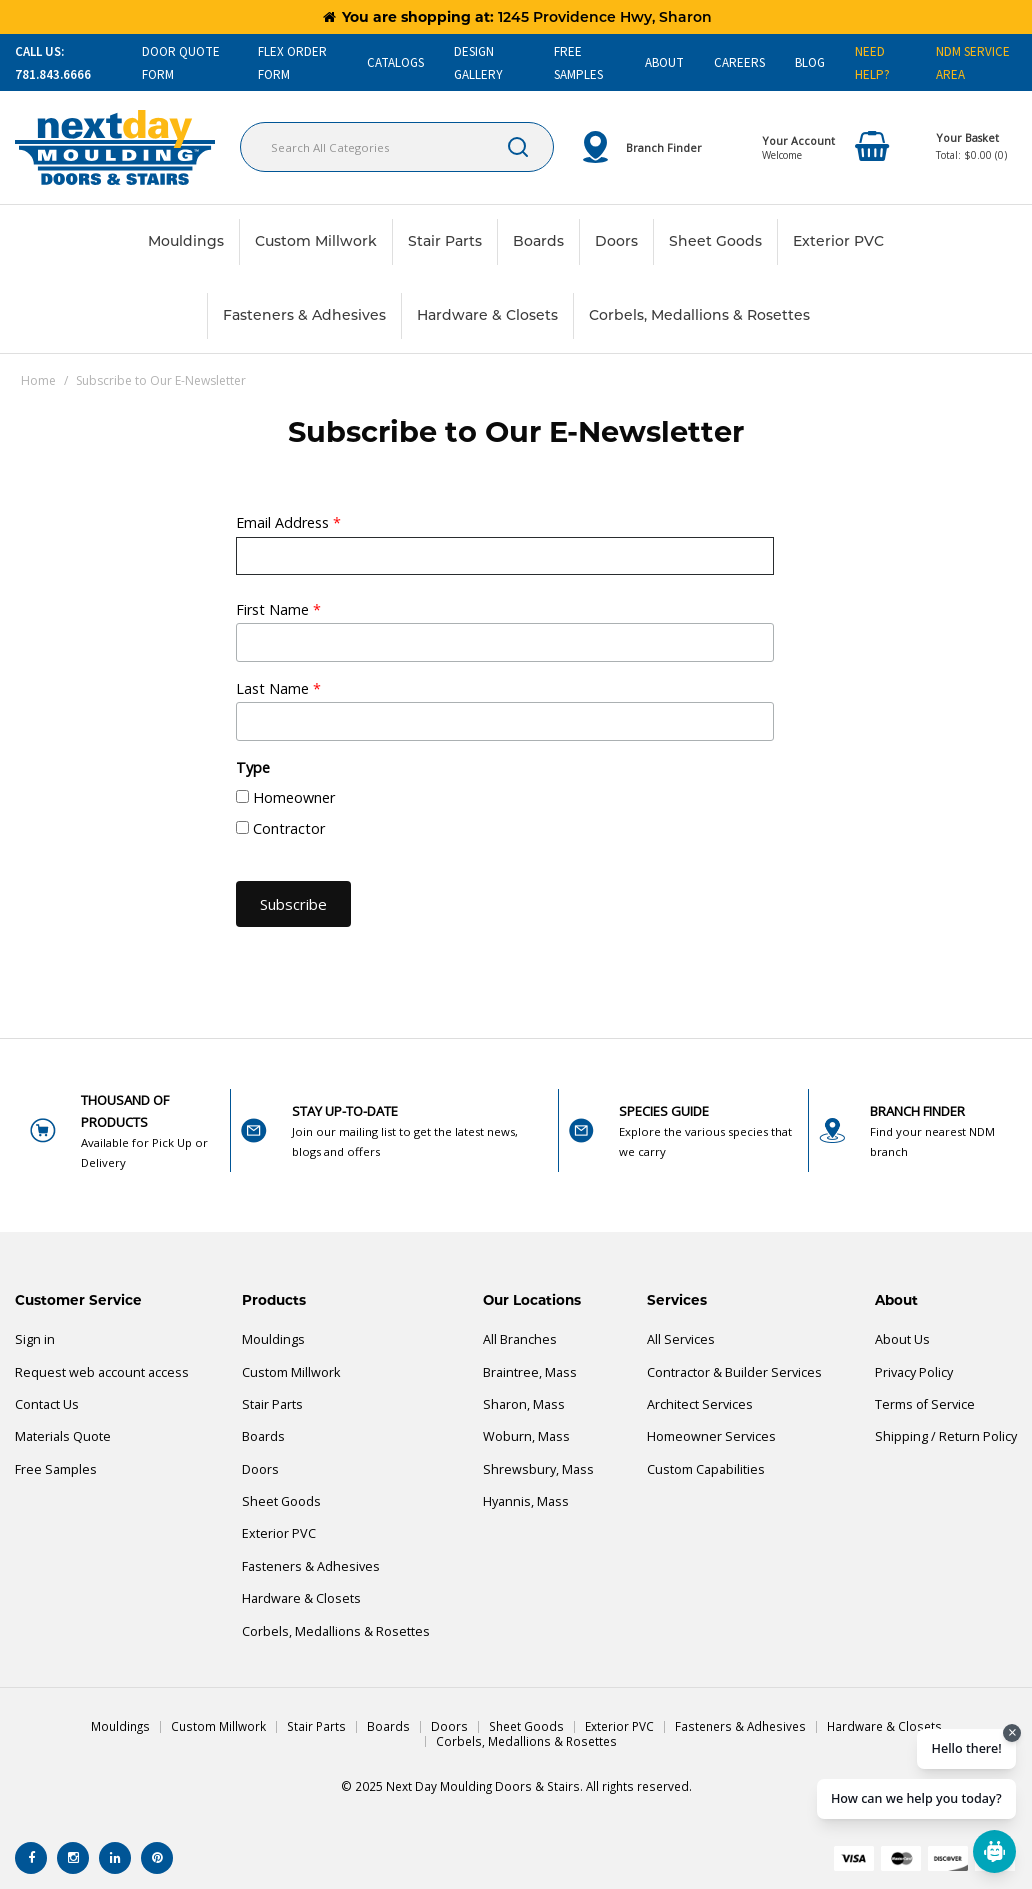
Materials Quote (63, 1436)
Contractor (289, 828)
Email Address (288, 522)
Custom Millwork (316, 241)
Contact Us (47, 1404)
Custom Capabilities (706, 1469)
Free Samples (56, 1469)
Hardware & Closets (487, 315)
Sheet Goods (715, 241)
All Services (681, 1339)
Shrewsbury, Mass (538, 1469)
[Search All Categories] (397, 147)
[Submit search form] (518, 147)
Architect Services (700, 1404)
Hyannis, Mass (526, 1501)
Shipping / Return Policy (946, 1436)
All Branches (520, 1339)
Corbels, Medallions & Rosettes (699, 315)
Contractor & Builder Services (734, 1372)
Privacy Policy (914, 1372)
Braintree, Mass (530, 1372)
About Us (902, 1339)
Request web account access (102, 1372)
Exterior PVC (838, 241)
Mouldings (186, 241)
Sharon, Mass (524, 1404)
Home (38, 380)
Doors (616, 241)
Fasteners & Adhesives (304, 315)
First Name (278, 609)
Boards (538, 241)
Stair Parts (445, 241)
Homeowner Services (711, 1436)
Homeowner (294, 797)
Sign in (35, 1339)
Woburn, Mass (526, 1436)
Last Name (278, 688)
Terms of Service (925, 1404)
